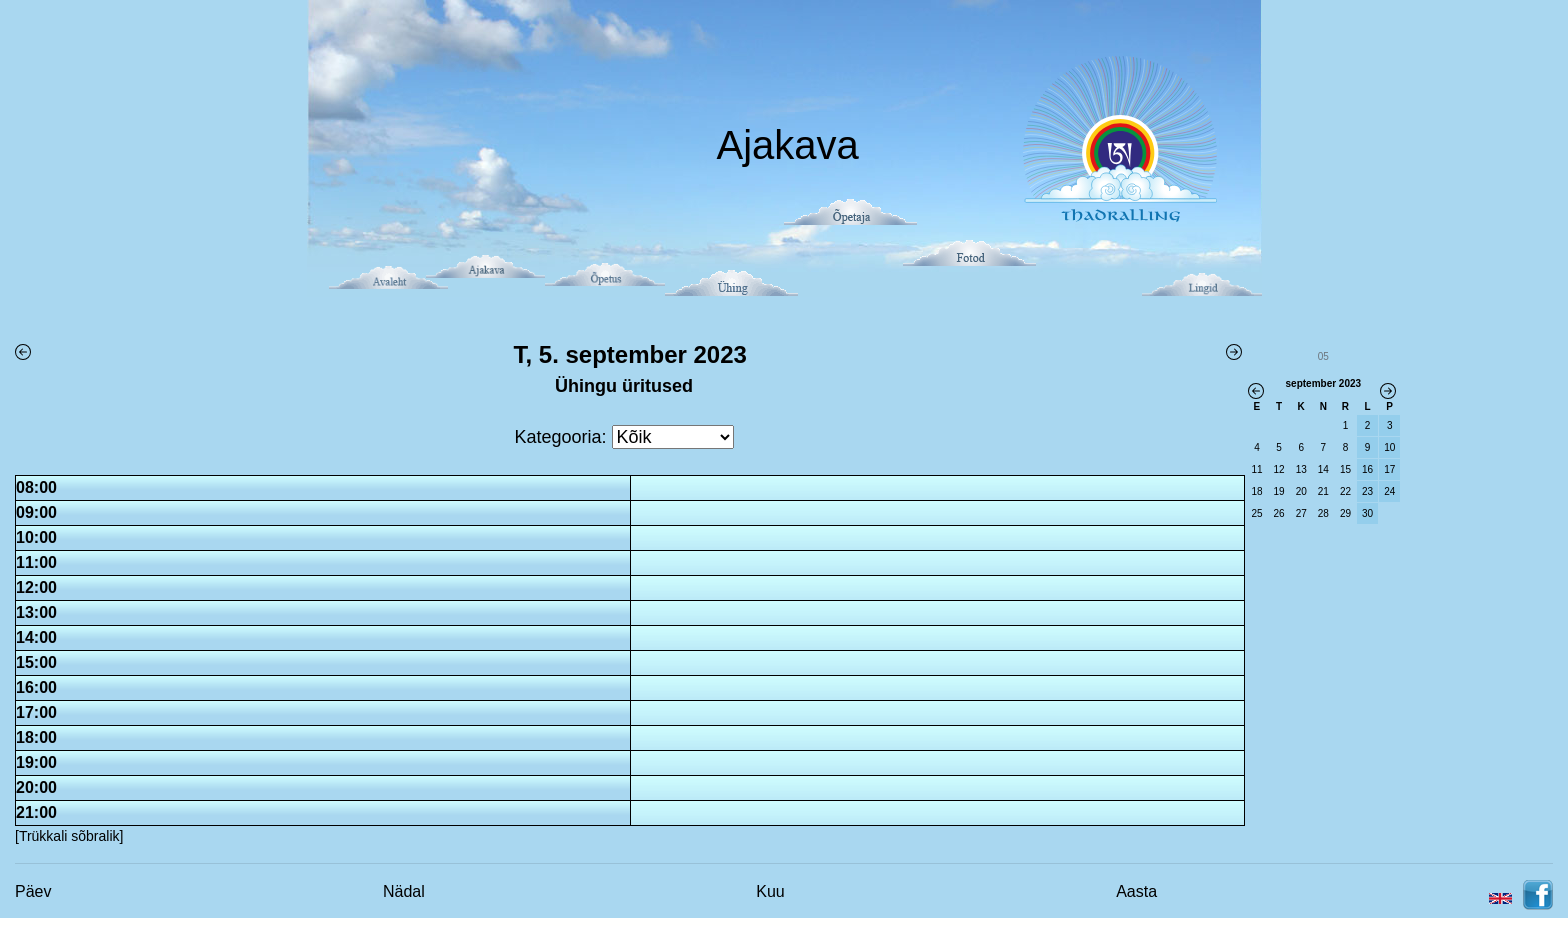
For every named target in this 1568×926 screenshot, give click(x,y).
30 (1367, 513)
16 (1367, 469)
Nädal (404, 891)
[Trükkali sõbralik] (69, 836)
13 (1301, 469)
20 (1301, 491)
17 (1389, 469)
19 (1279, 491)
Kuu (770, 891)
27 (1301, 513)
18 (1256, 491)
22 (1345, 491)
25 (1256, 513)
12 (1279, 469)
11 (1256, 469)
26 (1279, 513)
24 (1389, 491)
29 (1345, 513)
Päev (33, 891)
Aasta (1136, 891)
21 (1323, 491)
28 (1323, 513)
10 (1389, 447)
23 (1367, 491)
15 (1345, 469)
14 (1323, 469)
